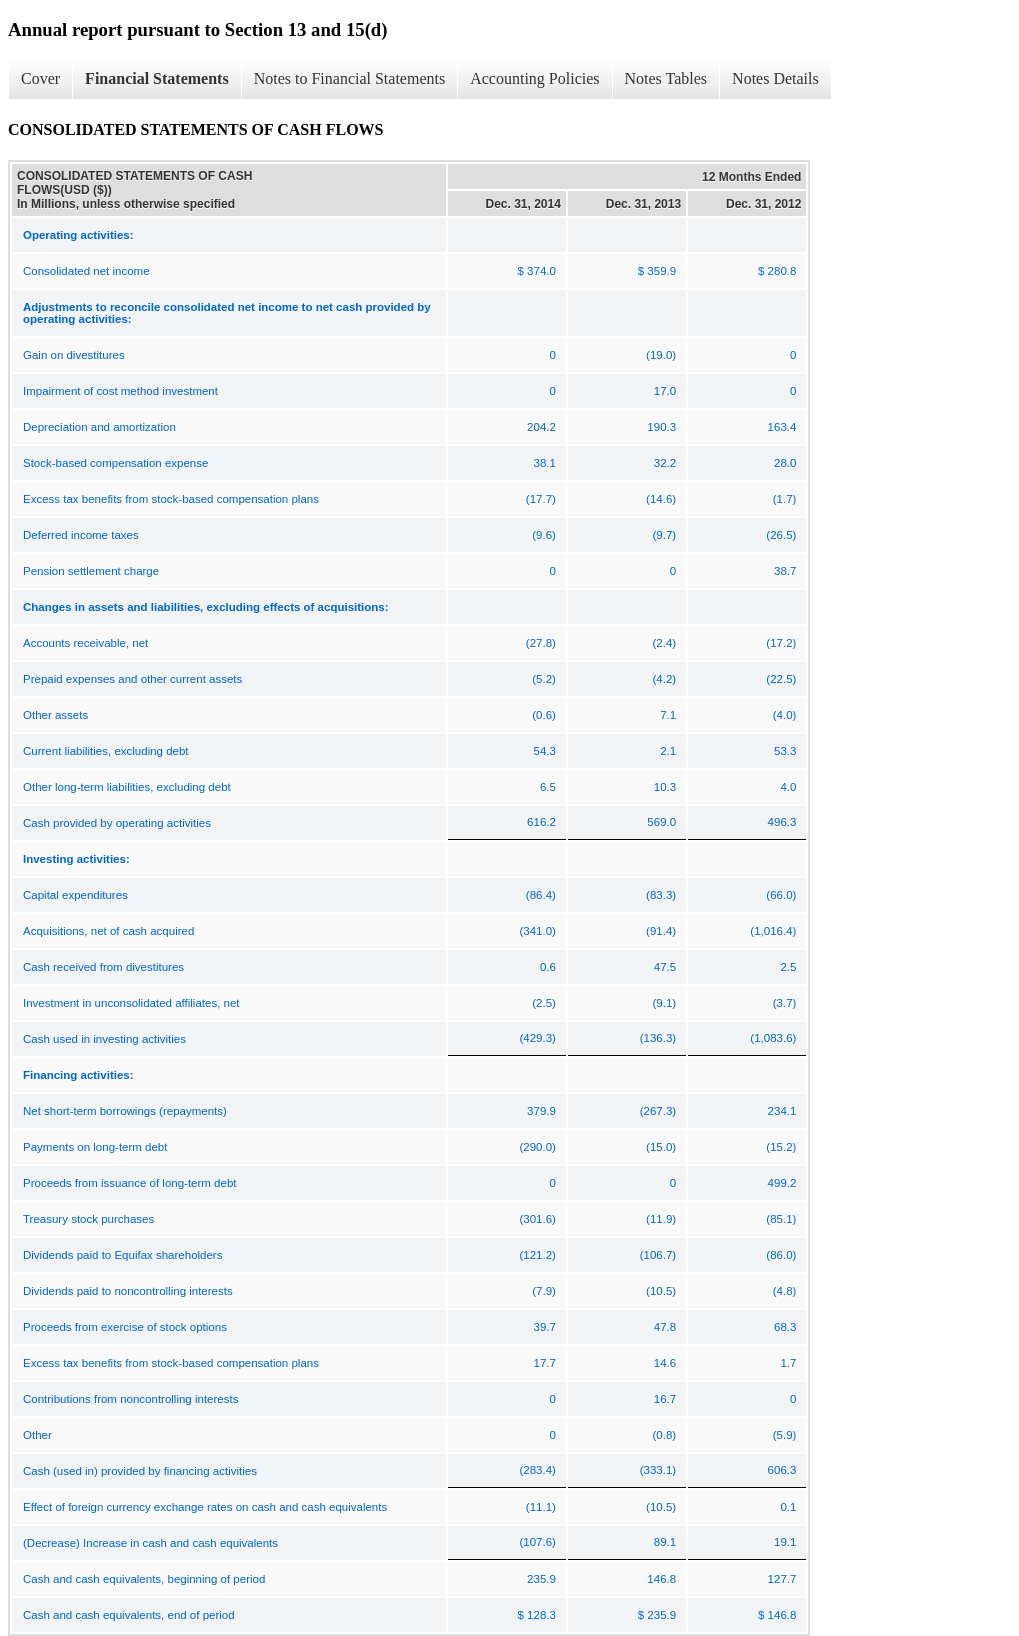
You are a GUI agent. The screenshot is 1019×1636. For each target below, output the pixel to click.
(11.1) (541, 1507)
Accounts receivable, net (85, 643)
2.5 (788, 967)
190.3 (661, 427)
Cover (40, 78)
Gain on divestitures (74, 355)
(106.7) (658, 1255)
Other (37, 1435)
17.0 (665, 391)
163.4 (782, 427)
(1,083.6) (773, 1038)
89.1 (665, 1542)
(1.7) (785, 499)
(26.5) (781, 535)
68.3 (785, 1327)
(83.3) (661, 895)
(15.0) (661, 1147)
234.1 (782, 1111)
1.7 (788, 1363)
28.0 (785, 463)
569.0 (661, 822)
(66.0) (781, 895)
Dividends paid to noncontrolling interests (128, 1291)
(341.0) (537, 931)
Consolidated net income (86, 271)
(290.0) (537, 1147)
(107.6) (537, 1542)
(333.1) (658, 1470)
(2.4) (664, 643)
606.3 (782, 1470)
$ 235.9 (657, 1615)
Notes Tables (666, 78)
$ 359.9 (657, 271)
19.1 (785, 1542)
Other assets (55, 715)
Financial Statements (157, 78)
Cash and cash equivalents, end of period (129, 1615)
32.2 (665, 463)
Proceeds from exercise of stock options (125, 1327)
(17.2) (781, 643)
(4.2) (664, 679)
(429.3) (537, 1038)
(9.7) (664, 535)
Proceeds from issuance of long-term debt (130, 1183)
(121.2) (537, 1255)
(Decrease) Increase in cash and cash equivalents (150, 1543)
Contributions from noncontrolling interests (130, 1399)
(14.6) (661, 499)
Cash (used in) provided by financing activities (140, 1471)
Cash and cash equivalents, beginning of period (144, 1579)
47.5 (665, 967)
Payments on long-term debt (95, 1147)
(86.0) (781, 1255)
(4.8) (785, 1291)
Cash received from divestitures (103, 967)
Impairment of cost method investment (120, 391)
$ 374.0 (537, 271)
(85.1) (781, 1219)
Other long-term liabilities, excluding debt (127, 787)
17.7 (545, 1363)
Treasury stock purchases (88, 1219)
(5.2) (544, 679)
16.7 (665, 1399)
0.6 (548, 967)
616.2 (541, 822)
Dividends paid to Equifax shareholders (122, 1255)
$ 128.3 (537, 1615)
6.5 (548, 787)
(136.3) (658, 1038)
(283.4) (537, 1470)
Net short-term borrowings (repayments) (125, 1111)
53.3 (785, 751)
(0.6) (544, 715)
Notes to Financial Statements (350, 78)
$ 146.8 (777, 1615)
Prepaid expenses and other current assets (132, 679)
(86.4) (541, 895)
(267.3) (658, 1111)
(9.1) (664, 1003)
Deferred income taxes (81, 535)
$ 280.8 (777, 271)
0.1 (788, 1507)
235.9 (541, 1579)
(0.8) (664, 1435)
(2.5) (544, 1003)
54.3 (545, 751)
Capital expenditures (75, 895)
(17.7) (541, 499)
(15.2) (781, 1147)
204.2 (541, 427)
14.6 (665, 1363)
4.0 (788, 787)
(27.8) (541, 643)
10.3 (665, 787)
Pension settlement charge (91, 571)
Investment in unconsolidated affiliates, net (131, 1003)
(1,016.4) (773, 931)
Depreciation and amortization (99, 427)
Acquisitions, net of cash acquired (108, 931)
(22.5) (781, 679)
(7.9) (544, 1291)
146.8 (661, 1579)
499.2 (782, 1183)
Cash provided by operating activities (117, 823)
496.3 (782, 822)
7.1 (668, 715)
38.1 (545, 463)
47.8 (665, 1327)
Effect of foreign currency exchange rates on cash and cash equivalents (205, 1507)
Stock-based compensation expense (115, 463)
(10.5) (661, 1291)
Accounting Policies (534, 78)
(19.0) (661, 355)
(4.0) (785, 715)
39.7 (545, 1327)
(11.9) (661, 1219)
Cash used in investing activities (104, 1039)
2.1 (668, 751)
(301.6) (537, 1219)
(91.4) (661, 931)
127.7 (782, 1579)
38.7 (785, 571)
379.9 (541, 1111)
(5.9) (785, 1435)
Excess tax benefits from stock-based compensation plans (171, 499)
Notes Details (775, 78)
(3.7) (785, 1003)
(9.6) (544, 535)
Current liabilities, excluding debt (106, 751)
